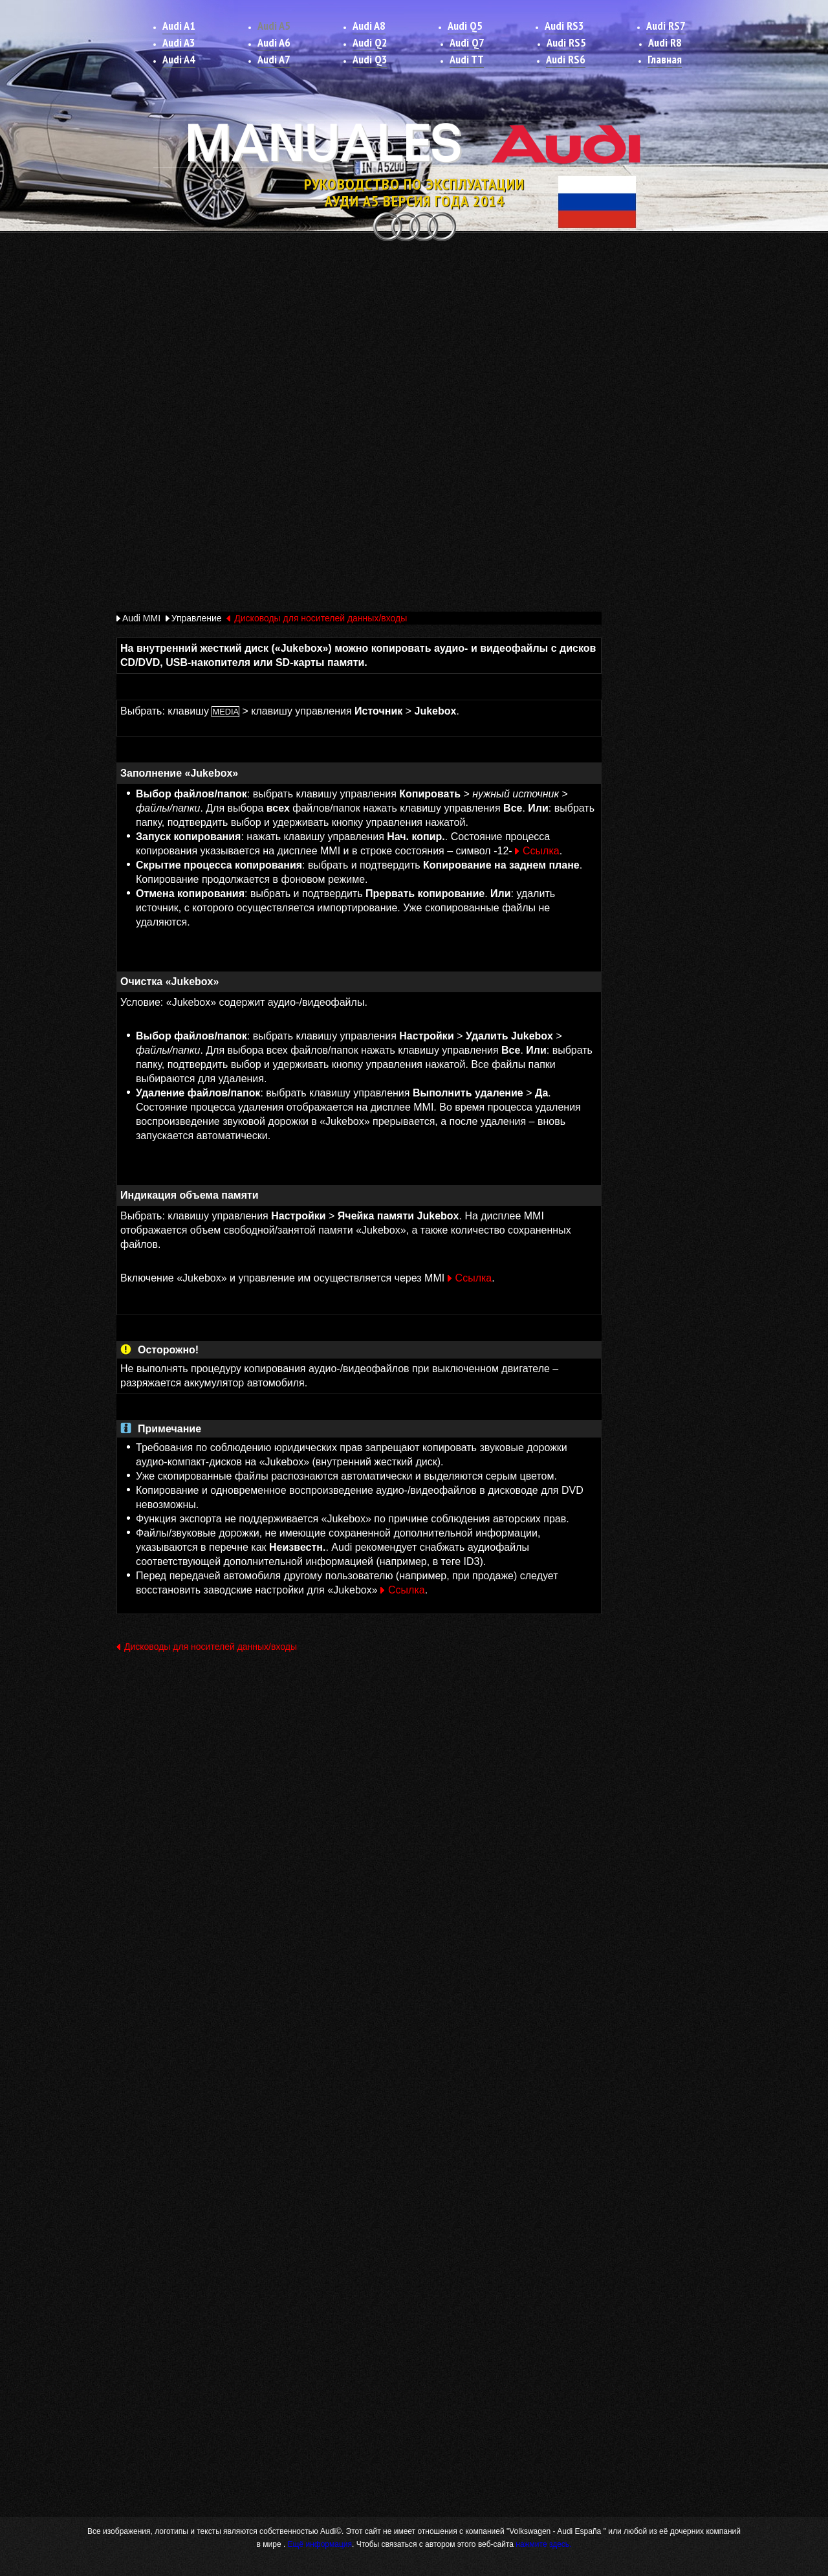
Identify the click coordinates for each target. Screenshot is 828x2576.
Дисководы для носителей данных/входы (320, 618)
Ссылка (541, 850)
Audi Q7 (467, 42)
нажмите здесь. (543, 2544)
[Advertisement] (414, 341)
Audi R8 (665, 42)
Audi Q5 (465, 25)
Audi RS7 (666, 25)
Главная (665, 59)
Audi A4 (178, 59)
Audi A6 (273, 42)
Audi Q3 (370, 59)
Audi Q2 (370, 42)
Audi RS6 (565, 59)
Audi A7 (273, 59)
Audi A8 (369, 25)
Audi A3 (178, 42)
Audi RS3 (564, 25)
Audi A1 (178, 25)
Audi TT (467, 59)
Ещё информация (318, 2544)
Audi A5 (273, 25)
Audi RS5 (566, 42)
